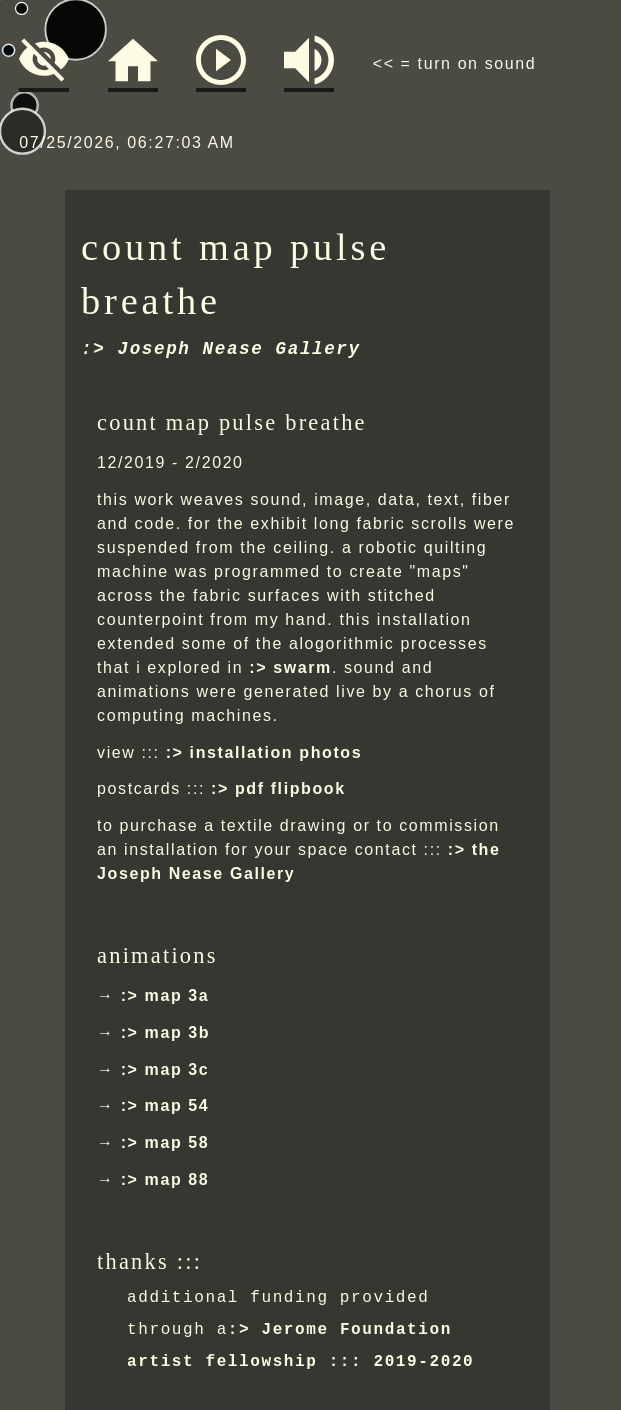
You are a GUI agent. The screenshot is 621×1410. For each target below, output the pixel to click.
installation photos (276, 752)
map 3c (177, 1069)
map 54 (177, 1105)
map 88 (177, 1179)
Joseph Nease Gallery (239, 349)
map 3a (177, 995)
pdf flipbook (290, 788)
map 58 (177, 1142)
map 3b (178, 1032)
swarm (302, 667)
